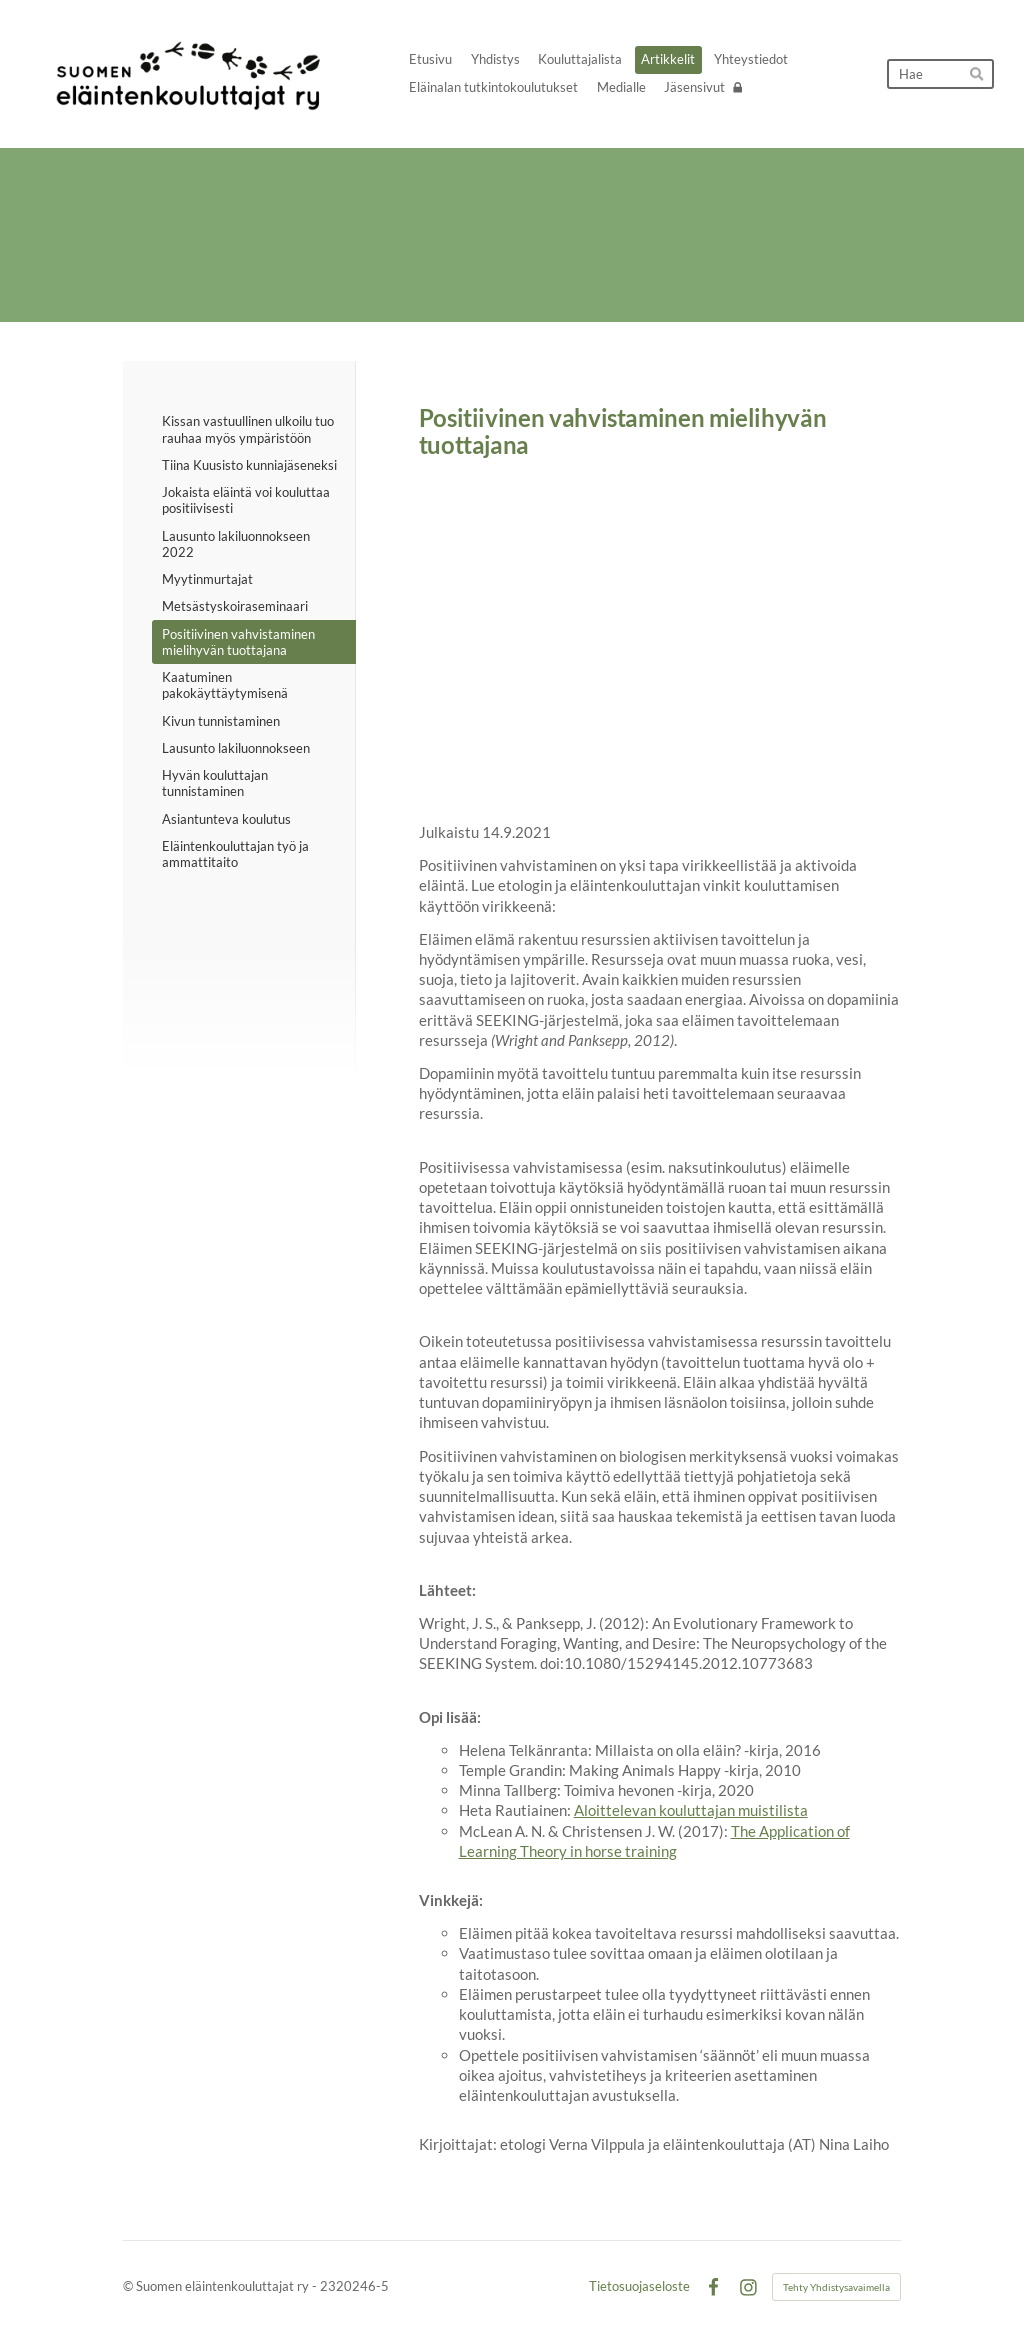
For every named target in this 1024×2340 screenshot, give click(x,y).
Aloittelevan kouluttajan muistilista (691, 1810)
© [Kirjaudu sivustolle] (129, 2286)
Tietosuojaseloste (639, 2286)
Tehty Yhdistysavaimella (836, 2287)
